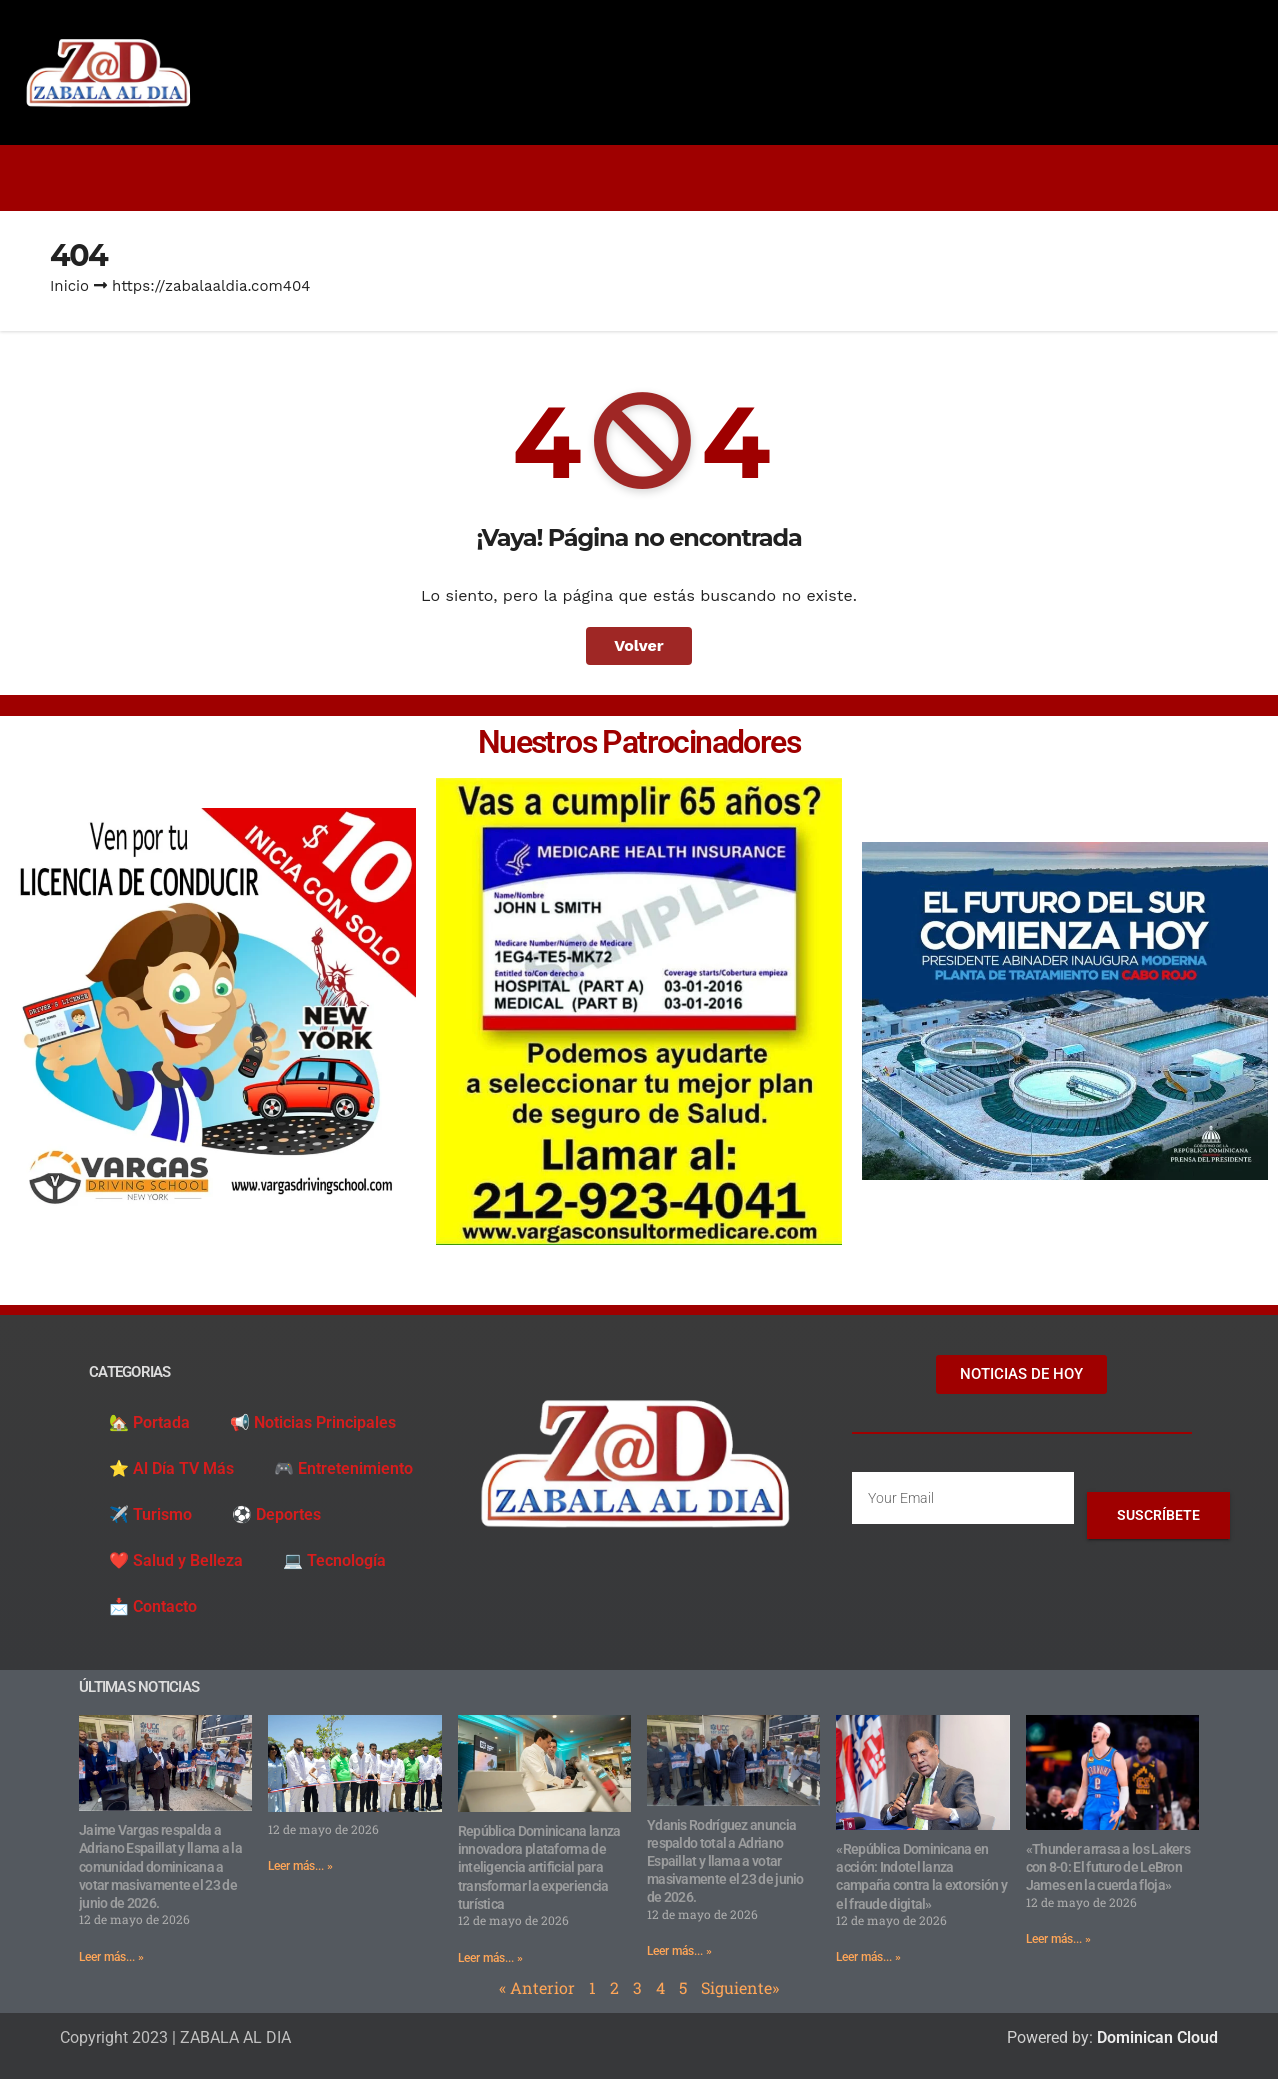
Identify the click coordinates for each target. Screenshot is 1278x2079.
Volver (639, 645)
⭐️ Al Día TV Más (171, 1468)
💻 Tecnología (334, 1560)
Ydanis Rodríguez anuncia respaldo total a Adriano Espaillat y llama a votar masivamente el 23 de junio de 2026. (725, 1861)
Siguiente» (740, 1987)
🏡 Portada (149, 1422)
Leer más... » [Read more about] (300, 1866)
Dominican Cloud (1155, 2037)
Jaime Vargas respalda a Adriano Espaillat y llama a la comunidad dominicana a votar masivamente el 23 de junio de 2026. (160, 1866)
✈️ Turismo (150, 1514)
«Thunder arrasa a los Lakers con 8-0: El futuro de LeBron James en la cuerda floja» (1108, 1867)
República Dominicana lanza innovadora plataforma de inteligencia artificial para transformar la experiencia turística (539, 1867)
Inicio (69, 286)
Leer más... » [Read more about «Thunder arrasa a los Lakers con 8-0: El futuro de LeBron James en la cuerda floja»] (1058, 1939)
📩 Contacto (153, 1606)
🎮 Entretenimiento (343, 1468)
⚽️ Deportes (276, 1514)
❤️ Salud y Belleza (176, 1560)
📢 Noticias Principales (313, 1422)
